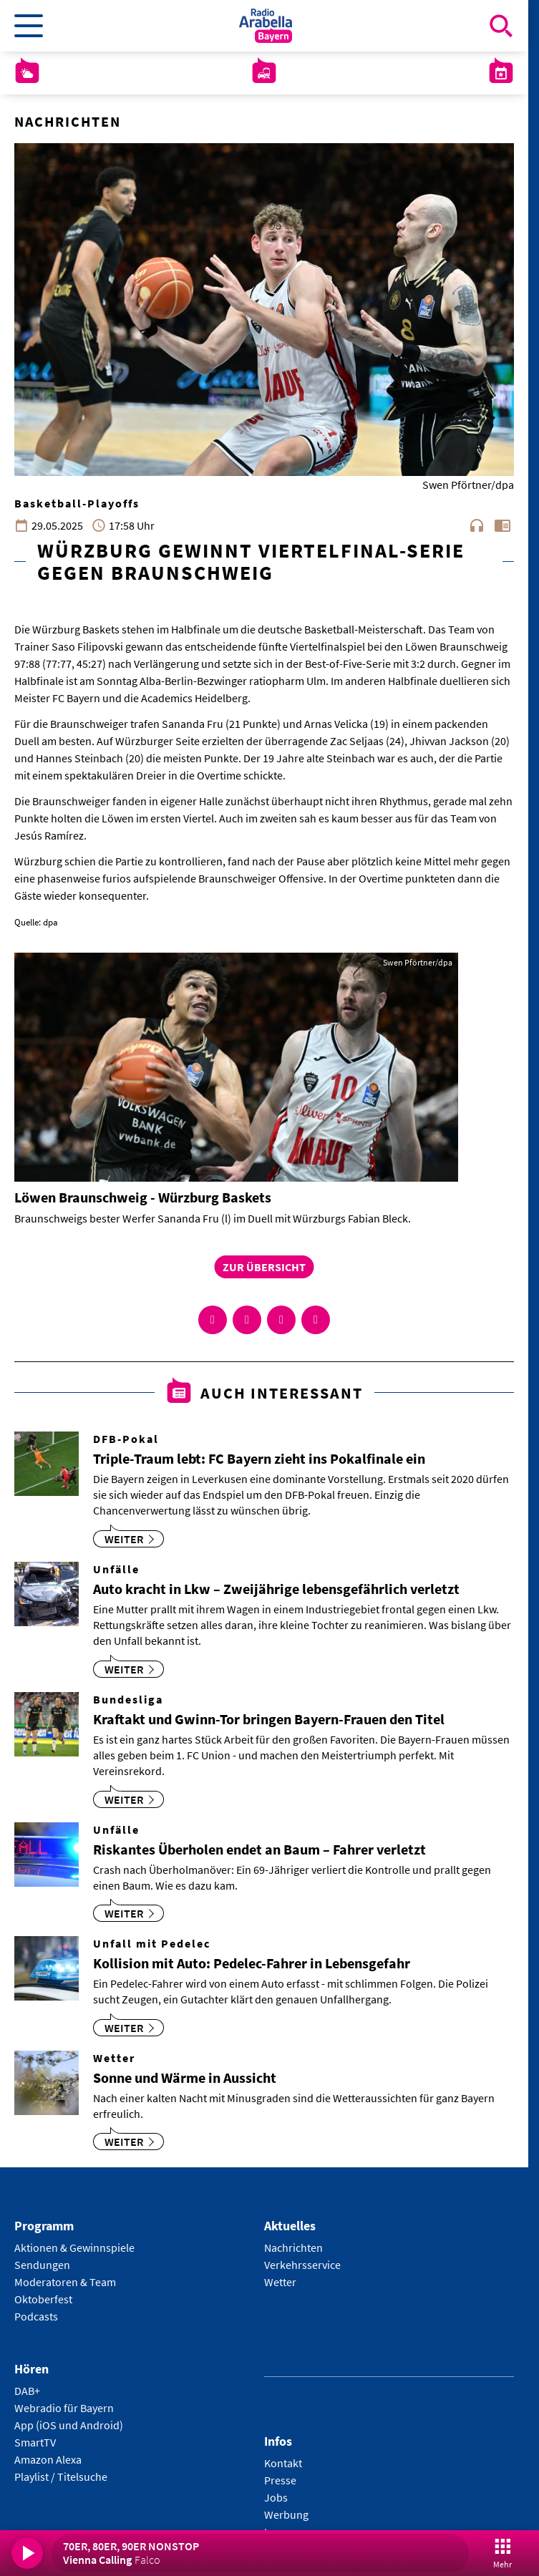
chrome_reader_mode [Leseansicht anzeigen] (502, 525)
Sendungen (42, 2264)
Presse (280, 2480)
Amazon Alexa (48, 2459)
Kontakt (283, 2463)
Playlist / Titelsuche (60, 2476)
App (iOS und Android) (68, 2425)
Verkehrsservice (302, 2264)
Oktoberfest (43, 2299)
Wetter (280, 2282)
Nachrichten (293, 2247)
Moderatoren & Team (65, 2282)
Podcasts (36, 2316)
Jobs (276, 2497)
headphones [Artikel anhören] (476, 525)
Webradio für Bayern (64, 2408)
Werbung (286, 2514)
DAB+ (27, 2390)
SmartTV (35, 2442)
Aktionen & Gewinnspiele (74, 2247)
